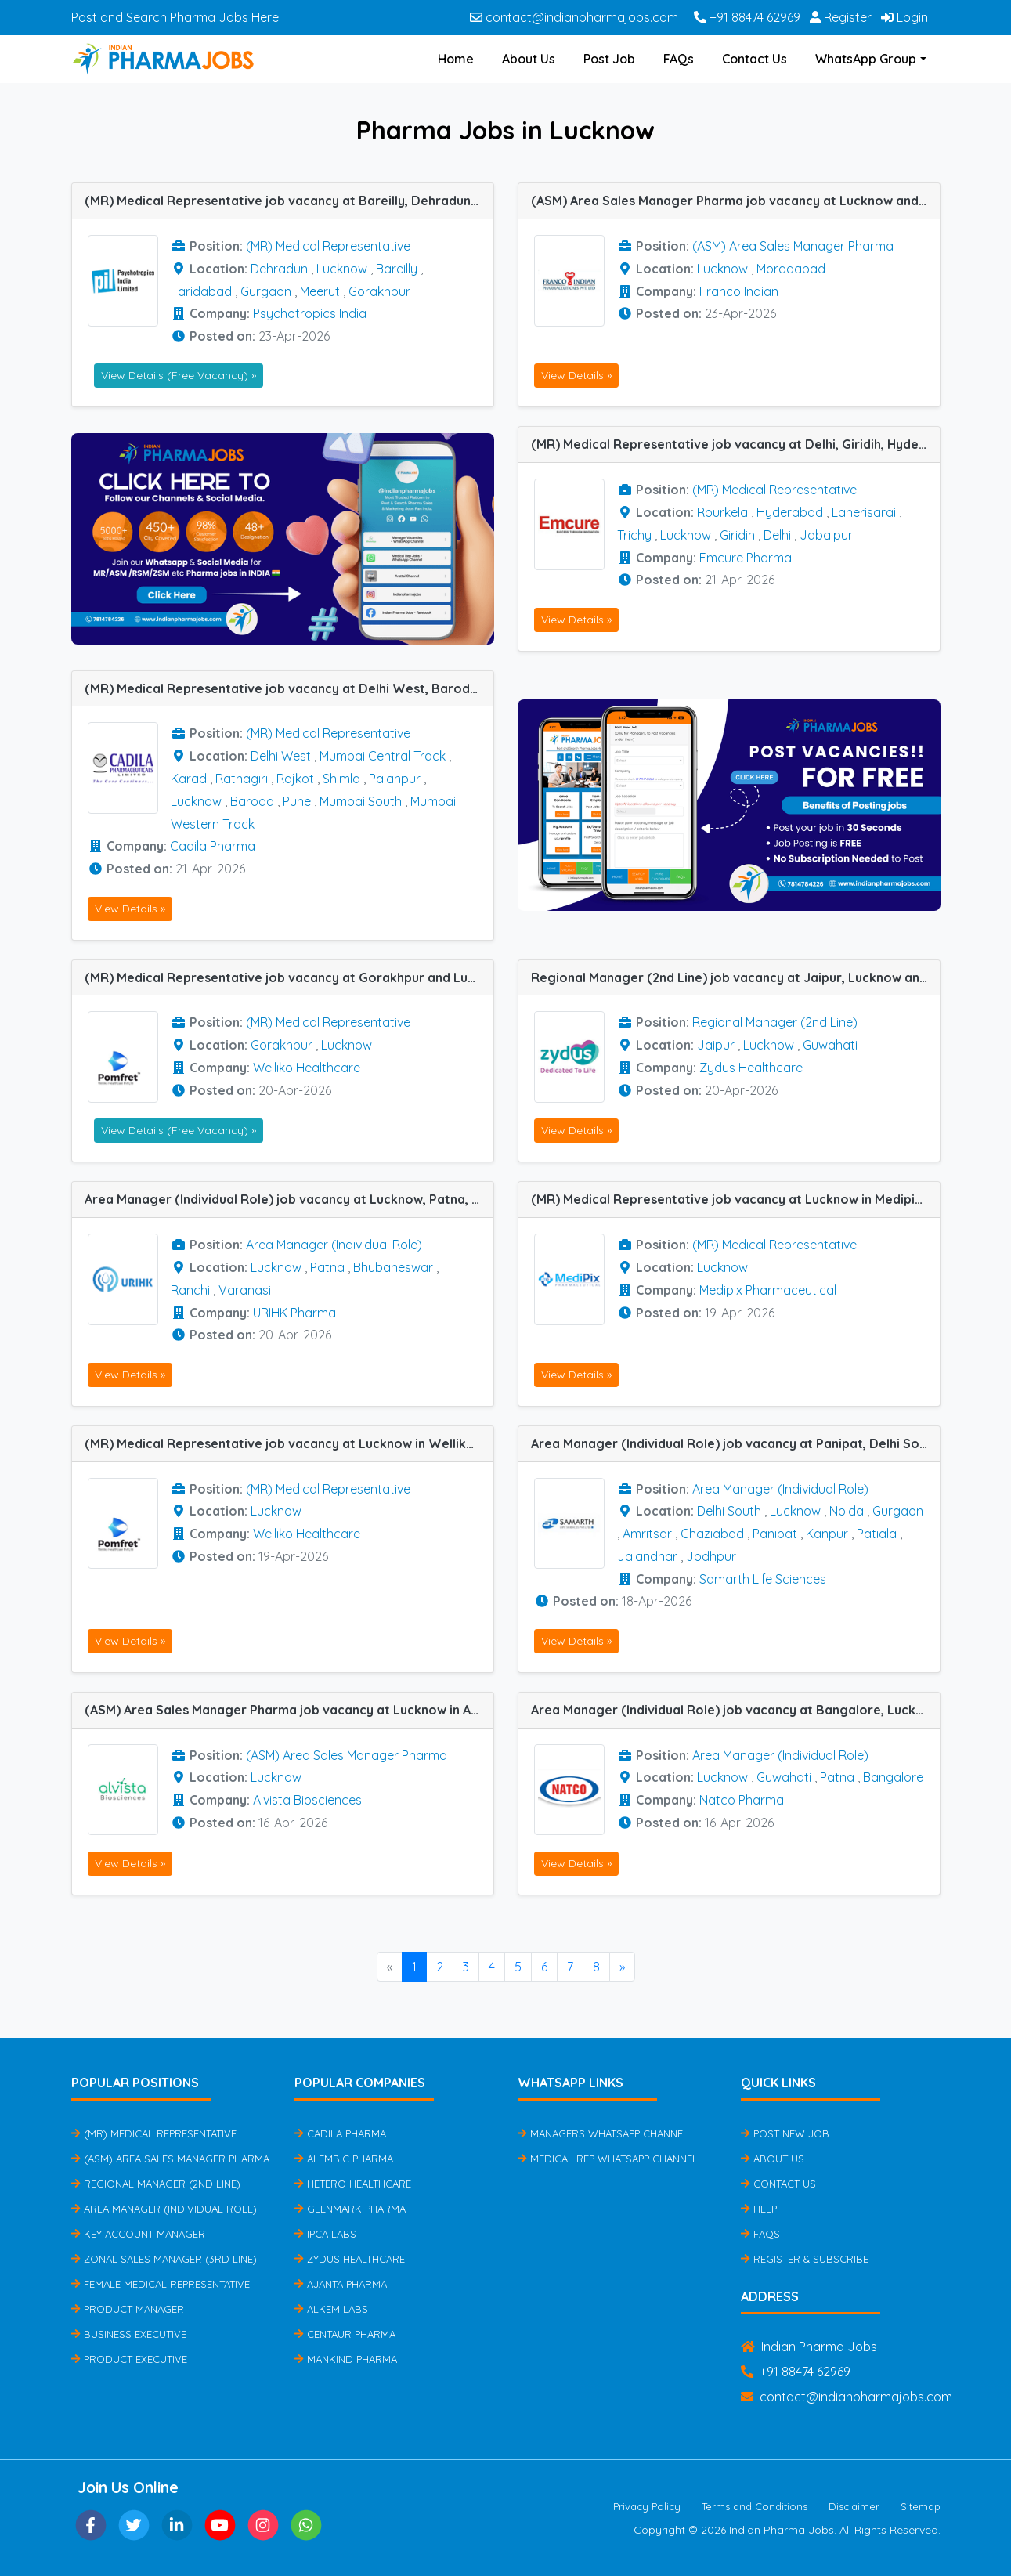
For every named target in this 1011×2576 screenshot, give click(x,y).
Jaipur (716, 1045)
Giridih (737, 535)
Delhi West (281, 756)
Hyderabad (789, 512)
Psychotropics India (309, 313)
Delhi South (729, 1511)
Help (759, 2208)
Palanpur (395, 778)
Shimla (341, 778)
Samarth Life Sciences (762, 1579)
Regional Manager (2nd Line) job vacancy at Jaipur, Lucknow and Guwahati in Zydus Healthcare (735, 977)
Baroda (252, 801)
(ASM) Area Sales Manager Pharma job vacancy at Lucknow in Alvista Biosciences (289, 1710)
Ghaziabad (712, 1533)
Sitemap (921, 2506)
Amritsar (647, 1533)
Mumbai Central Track (383, 756)
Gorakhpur (379, 291)
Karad (189, 778)
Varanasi (244, 1290)
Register (841, 17)
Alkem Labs (331, 2309)
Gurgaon (265, 291)
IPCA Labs (325, 2233)
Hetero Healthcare (352, 2183)
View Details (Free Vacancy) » (178, 375)
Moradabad (790, 268)
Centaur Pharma (344, 2334)
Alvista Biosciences (307, 1800)
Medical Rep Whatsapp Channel (608, 2158)
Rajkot (295, 778)
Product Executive (129, 2359)
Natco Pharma (741, 1800)
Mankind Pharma (345, 2359)
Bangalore (893, 1777)
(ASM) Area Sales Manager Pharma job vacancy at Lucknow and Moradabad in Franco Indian (735, 200)
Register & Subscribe (804, 2259)
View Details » (576, 375)
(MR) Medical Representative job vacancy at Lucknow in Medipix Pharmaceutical (735, 1199)
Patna (327, 1267)
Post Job (609, 59)
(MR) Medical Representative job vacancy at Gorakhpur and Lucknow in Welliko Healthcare (289, 977)
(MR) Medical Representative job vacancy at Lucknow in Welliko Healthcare (289, 1443)
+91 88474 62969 (747, 17)
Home (456, 59)
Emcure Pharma (745, 557)
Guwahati (830, 1045)
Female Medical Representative (160, 2284)
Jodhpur (711, 1556)
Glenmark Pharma (350, 2208)
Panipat (775, 1533)
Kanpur (827, 1533)
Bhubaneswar (393, 1267)
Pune (297, 801)
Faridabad (201, 291)
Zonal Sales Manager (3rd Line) (164, 2259)
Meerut (320, 291)
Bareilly (396, 268)
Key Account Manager (138, 2233)
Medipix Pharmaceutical (767, 1290)
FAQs (678, 59)
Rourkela (722, 512)
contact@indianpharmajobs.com (574, 17)
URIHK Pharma (294, 1313)
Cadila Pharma (212, 846)
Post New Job (785, 2133)
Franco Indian (738, 291)
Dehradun (279, 268)
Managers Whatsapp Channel (603, 2133)
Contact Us (754, 59)
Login (904, 17)
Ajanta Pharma (340, 2284)
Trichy (634, 535)
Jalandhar (647, 1556)
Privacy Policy (647, 2506)
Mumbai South (361, 801)
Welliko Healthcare (306, 1067)
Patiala (877, 1533)
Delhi (777, 535)
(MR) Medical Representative (328, 246)
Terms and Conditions (754, 2506)
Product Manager (127, 2309)
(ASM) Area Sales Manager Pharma (793, 246)
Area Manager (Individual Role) (334, 1244)
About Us (528, 59)
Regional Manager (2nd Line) (775, 1022)
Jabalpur (826, 535)
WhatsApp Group (865, 59)
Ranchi (190, 1290)
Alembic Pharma (343, 2158)
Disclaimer (854, 2506)
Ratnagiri (241, 778)
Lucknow (341, 268)
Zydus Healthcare (751, 1067)
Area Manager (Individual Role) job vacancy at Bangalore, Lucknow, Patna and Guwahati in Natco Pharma (735, 1710)
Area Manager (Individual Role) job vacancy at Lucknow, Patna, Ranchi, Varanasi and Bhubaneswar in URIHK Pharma (289, 1199)
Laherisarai (864, 512)
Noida (846, 1511)
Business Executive (128, 2334)
